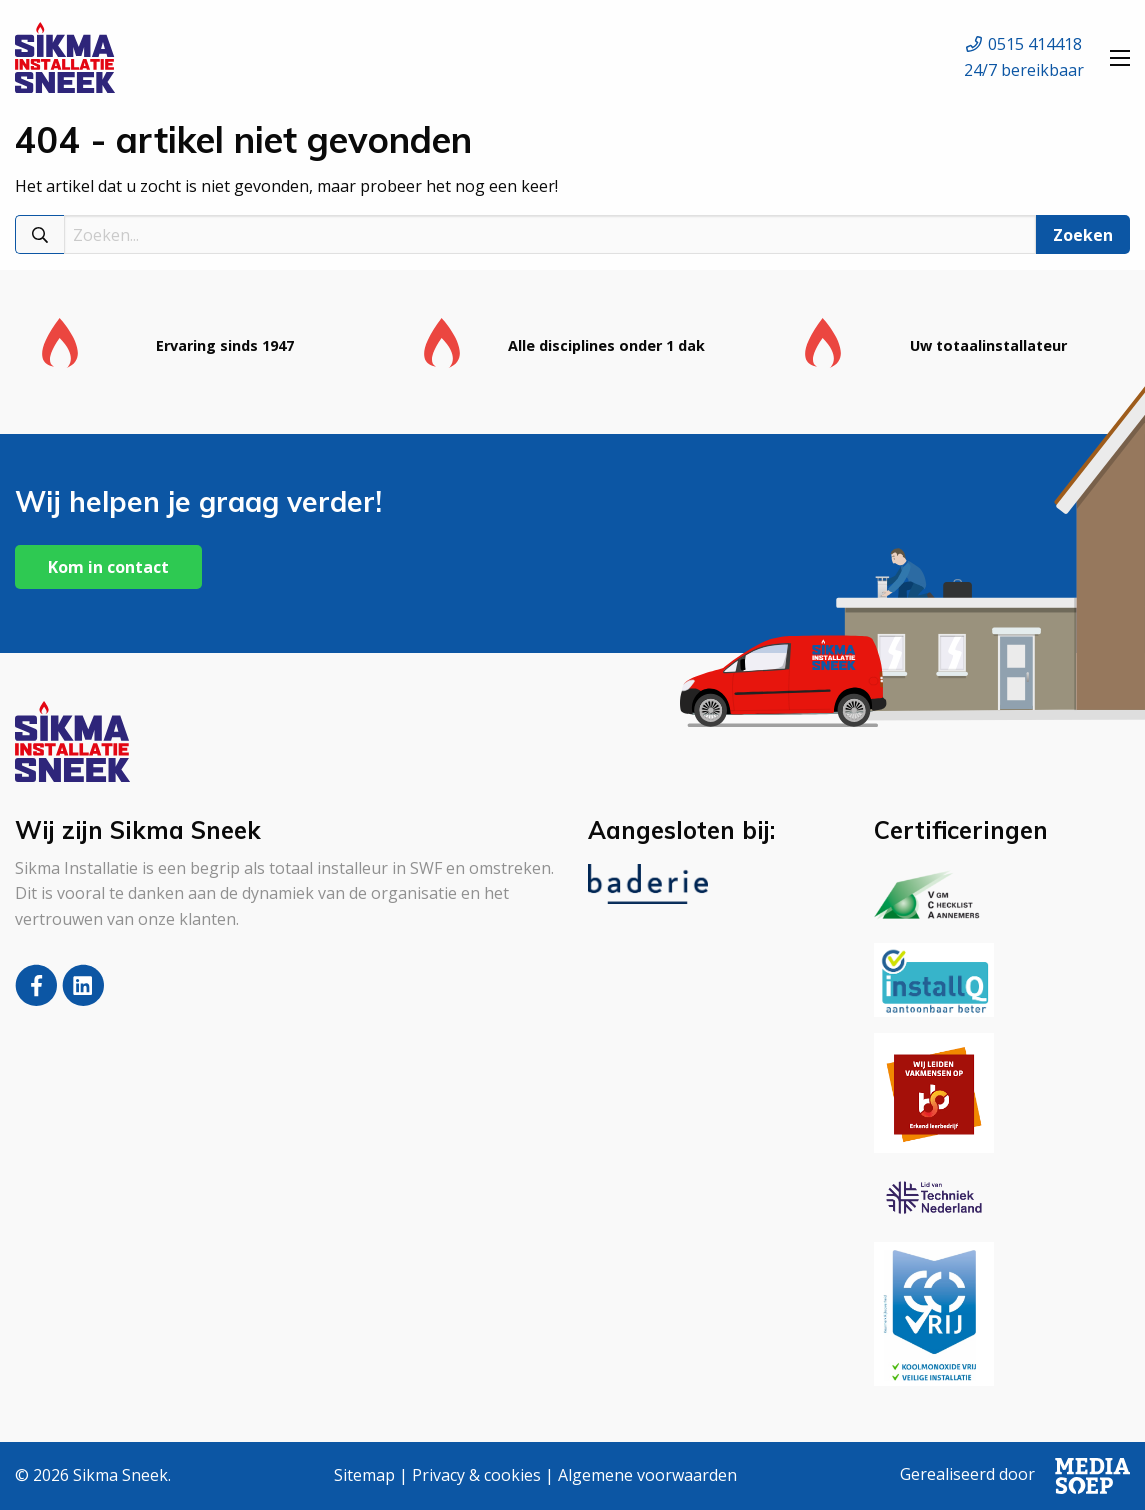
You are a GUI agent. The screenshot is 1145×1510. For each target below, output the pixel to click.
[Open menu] (1120, 58)
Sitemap (364, 1475)
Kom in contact (108, 567)
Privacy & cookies (476, 1475)
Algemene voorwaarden (647, 1475)
